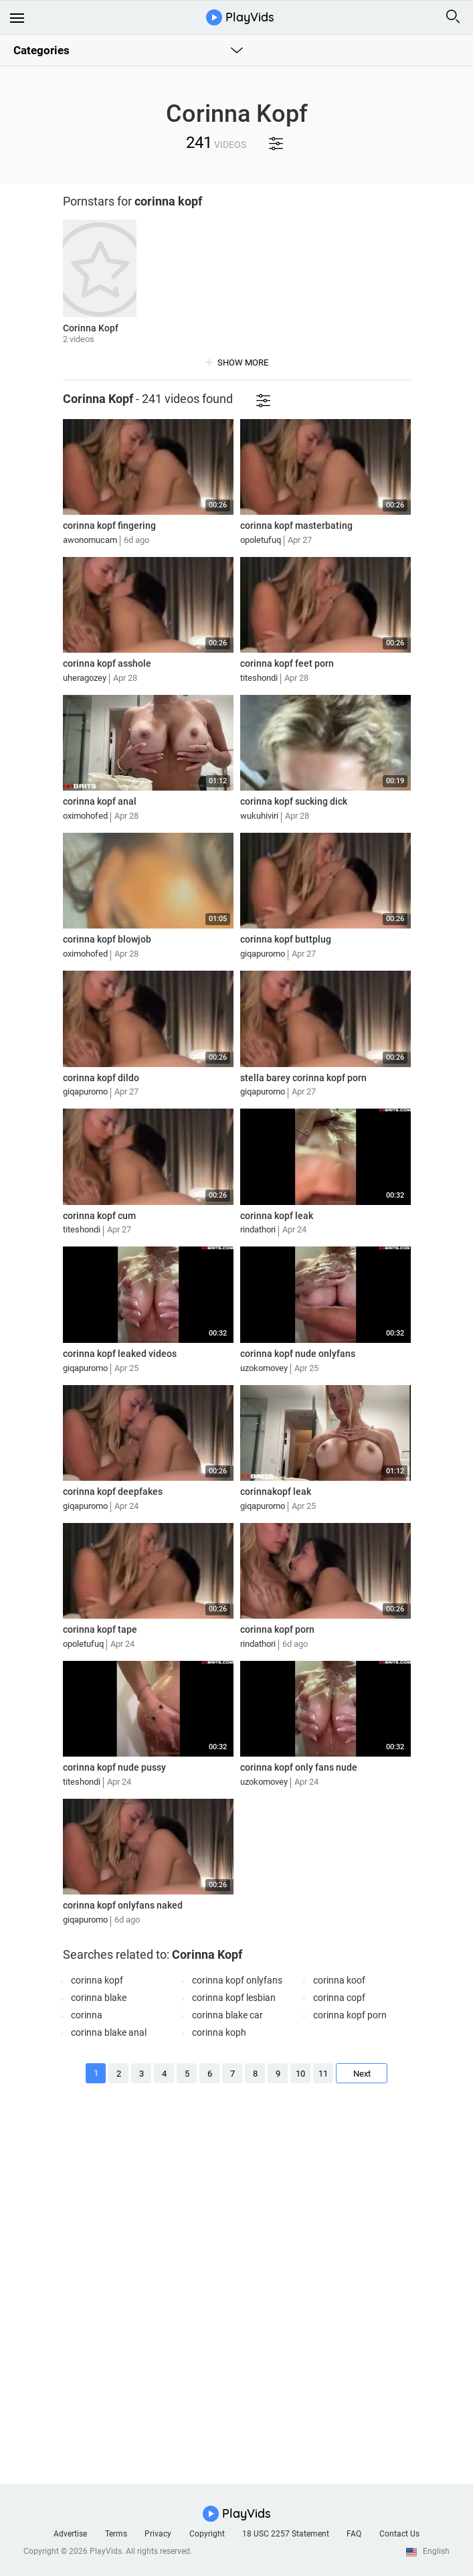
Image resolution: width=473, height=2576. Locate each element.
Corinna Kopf (90, 328)
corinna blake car (227, 2015)
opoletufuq (260, 540)
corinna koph (219, 2032)
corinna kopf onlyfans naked (123, 1905)
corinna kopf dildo (101, 1077)
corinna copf (339, 1997)
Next (362, 2074)
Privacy (158, 2534)
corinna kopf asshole (107, 663)
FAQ (354, 2534)
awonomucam (90, 540)
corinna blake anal (109, 2032)
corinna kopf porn (277, 1629)
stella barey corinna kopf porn (303, 1077)
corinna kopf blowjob (107, 939)
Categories (41, 50)
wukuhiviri (259, 816)
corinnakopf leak (275, 1491)
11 (322, 2074)
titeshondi (259, 678)
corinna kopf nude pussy (114, 1767)
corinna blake (98, 1997)
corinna (86, 2015)
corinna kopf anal (99, 801)
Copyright (207, 2534)
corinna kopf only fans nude (298, 1767)
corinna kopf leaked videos (120, 1353)
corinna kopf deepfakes (113, 1491)
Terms (116, 2534)
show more (242, 362)
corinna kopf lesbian (234, 1997)
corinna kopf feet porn (287, 663)
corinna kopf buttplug (285, 939)
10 (299, 2074)
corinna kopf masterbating (296, 525)
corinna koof (339, 1980)
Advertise (70, 2534)
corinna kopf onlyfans (237, 1980)
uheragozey (84, 678)
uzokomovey (264, 1368)
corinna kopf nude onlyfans (297, 1353)
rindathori (258, 1229)
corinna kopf (97, 1980)
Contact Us (399, 2534)
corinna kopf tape (100, 1629)
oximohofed (85, 816)
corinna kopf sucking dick (293, 801)
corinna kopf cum (99, 1215)
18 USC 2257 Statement (285, 2534)
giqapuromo (262, 954)
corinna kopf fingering (109, 525)
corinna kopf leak (276, 1215)
